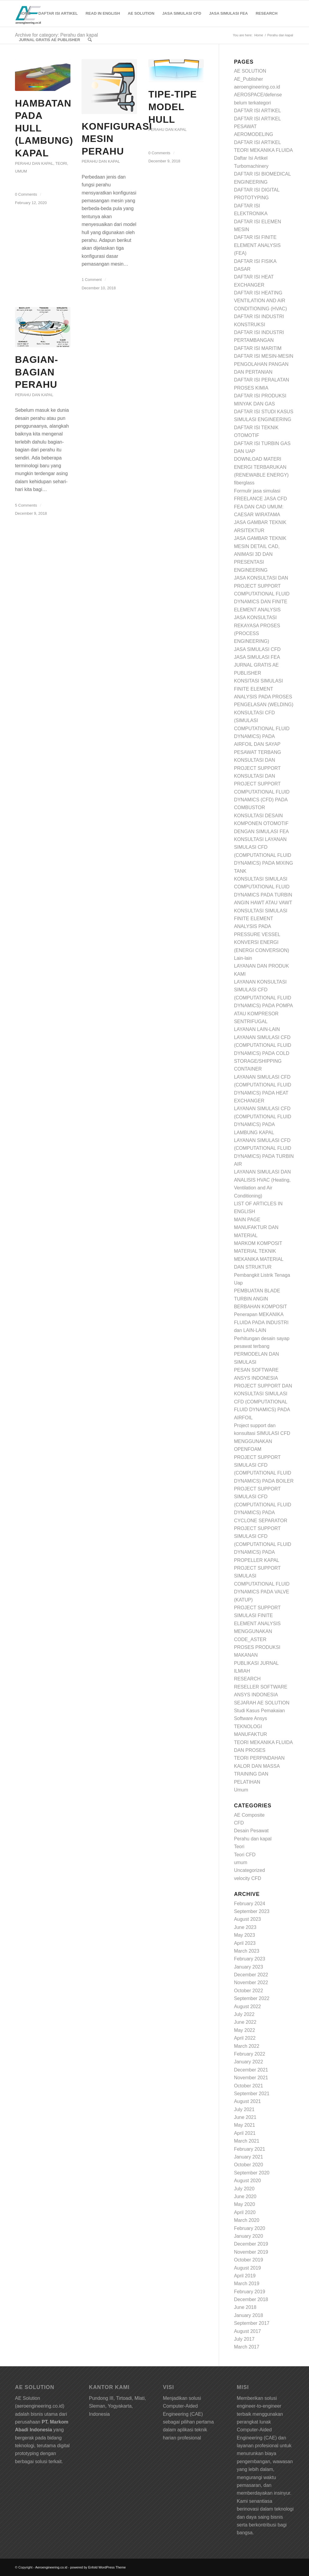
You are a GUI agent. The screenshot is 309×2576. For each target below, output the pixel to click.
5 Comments (26, 505)
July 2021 (244, 2109)
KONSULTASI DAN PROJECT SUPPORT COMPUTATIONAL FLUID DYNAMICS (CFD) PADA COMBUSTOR (262, 791)
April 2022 (245, 2038)
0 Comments (26, 194)
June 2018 (245, 2307)
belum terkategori (252, 102)
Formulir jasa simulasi (257, 490)
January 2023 (248, 1966)
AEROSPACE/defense (258, 94)
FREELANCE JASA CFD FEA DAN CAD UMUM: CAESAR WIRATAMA (260, 506)
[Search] (90, 40)
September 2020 (251, 2172)
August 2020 (247, 2180)
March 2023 (247, 1951)
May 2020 (244, 2204)
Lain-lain (243, 958)
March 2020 (247, 2220)
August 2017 (247, 2331)
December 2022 (251, 1974)
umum (21, 171)
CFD (239, 1822)
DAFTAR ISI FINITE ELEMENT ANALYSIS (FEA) (257, 245)
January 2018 (248, 2315)
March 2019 (247, 2283)
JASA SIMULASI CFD (257, 649)
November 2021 (251, 2077)
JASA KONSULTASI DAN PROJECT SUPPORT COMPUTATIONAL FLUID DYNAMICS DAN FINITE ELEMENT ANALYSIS (262, 593)
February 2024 (249, 1903)
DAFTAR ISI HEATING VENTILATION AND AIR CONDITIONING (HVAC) (260, 300)
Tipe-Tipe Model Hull (172, 107)
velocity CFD (247, 1878)
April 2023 (245, 1943)
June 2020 (245, 2196)
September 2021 (251, 2093)
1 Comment (92, 279)
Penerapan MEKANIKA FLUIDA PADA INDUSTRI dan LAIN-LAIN (261, 1322)
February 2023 (249, 1958)
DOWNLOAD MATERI (257, 459)
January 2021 (248, 2156)
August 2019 (247, 2267)
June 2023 (245, 1927)
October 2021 (248, 2085)
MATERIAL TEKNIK (255, 1251)
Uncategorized (249, 1870)
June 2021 (245, 2117)
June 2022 (245, 2022)
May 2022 (244, 2030)
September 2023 (251, 1911)
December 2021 (251, 2069)
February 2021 (249, 2149)
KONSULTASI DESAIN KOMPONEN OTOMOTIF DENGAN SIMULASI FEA (261, 823)
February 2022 (249, 2053)
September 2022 (251, 1998)
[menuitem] (24, 13)
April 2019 (245, 2275)
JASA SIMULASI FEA (257, 657)
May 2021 (244, 2125)
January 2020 (248, 2236)
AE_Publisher (248, 79)
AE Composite (249, 1815)
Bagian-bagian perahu (36, 372)
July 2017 (244, 2339)
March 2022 (247, 2046)
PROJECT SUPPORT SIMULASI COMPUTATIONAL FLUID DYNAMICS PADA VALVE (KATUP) (262, 1583)
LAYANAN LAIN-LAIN (257, 1029)
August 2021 (247, 2101)
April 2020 (245, 2212)
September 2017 (251, 2323)
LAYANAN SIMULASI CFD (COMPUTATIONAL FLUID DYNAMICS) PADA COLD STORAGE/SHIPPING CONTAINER (262, 1053)
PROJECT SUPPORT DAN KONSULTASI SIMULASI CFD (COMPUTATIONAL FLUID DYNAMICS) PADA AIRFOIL (263, 1401)
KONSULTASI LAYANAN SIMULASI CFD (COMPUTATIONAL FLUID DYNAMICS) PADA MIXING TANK (263, 855)
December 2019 (251, 2243)
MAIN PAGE (247, 1219)
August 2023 (247, 1919)
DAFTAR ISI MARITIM (258, 348)
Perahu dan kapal (34, 163)
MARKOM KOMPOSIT (258, 1243)
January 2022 (248, 2061)
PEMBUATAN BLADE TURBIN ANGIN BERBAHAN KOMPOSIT (260, 1298)
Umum (241, 1789)
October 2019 (248, 2259)
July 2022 (244, 2014)
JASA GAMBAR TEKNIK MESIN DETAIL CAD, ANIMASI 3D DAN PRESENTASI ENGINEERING (260, 554)
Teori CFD (245, 1854)
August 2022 (247, 2006)
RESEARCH (247, 1678)
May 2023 (244, 1935)
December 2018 (251, 2299)
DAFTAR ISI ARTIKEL (257, 110)
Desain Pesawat (251, 1830)
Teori (61, 163)
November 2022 (251, 1982)
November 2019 (251, 2252)
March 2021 (247, 2141)
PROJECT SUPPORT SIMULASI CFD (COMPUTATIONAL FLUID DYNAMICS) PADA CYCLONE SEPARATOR (262, 1504)
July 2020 (244, 2188)
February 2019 (249, 2291)
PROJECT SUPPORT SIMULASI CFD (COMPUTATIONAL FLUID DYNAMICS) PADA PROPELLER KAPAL (262, 1544)
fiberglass (244, 482)
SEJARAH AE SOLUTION (262, 1702)
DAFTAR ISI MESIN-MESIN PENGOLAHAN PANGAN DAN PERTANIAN (263, 364)
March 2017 (247, 2346)
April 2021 (245, 2133)
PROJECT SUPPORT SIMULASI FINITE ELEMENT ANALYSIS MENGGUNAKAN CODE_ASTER (257, 1623)
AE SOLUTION (250, 71)
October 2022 (248, 1990)
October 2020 (248, 2164)
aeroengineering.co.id (257, 86)
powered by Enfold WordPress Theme (98, 2567)
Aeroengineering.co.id (51, 2567)
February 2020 (249, 2228)
